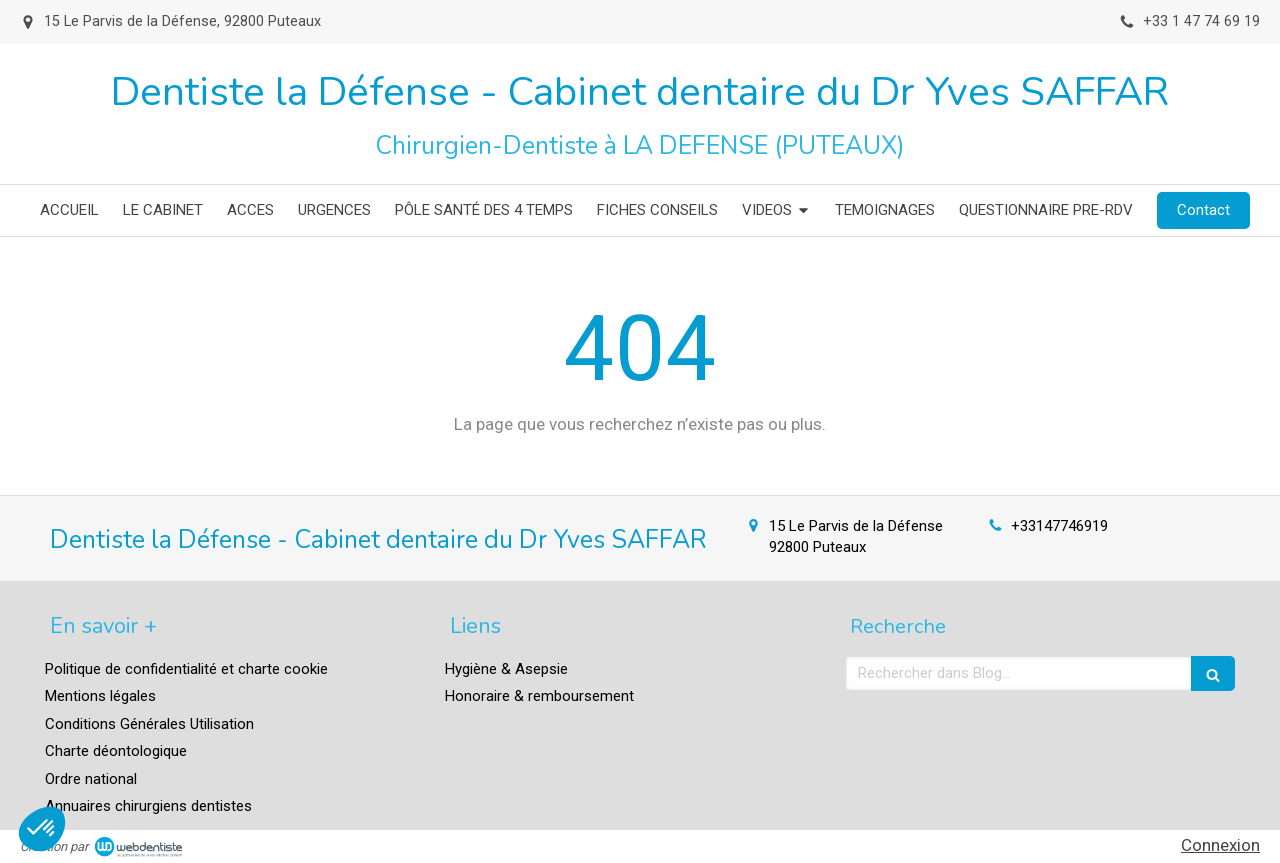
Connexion (1220, 845)
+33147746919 (1059, 526)
